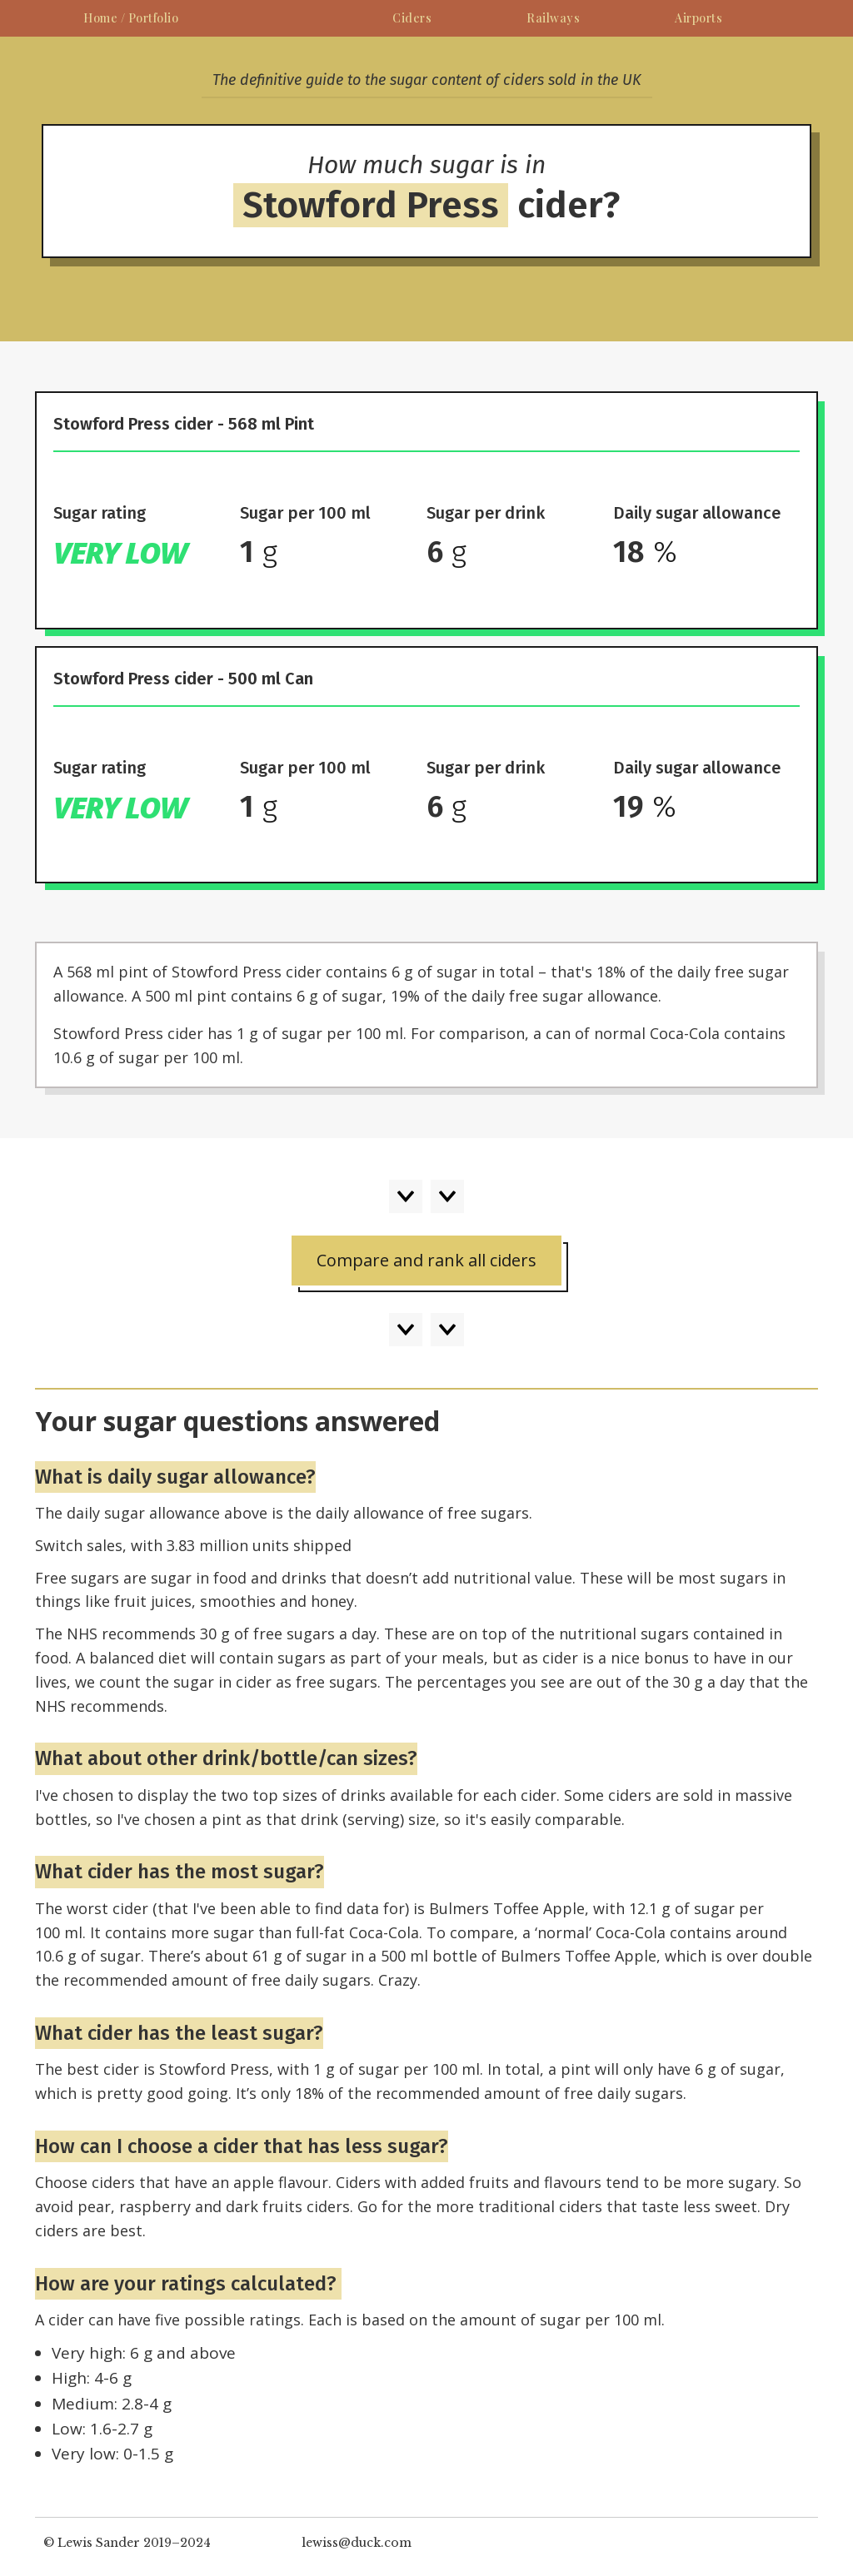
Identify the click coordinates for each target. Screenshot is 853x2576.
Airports (698, 18)
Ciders (411, 18)
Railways (553, 18)
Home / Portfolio (130, 18)
